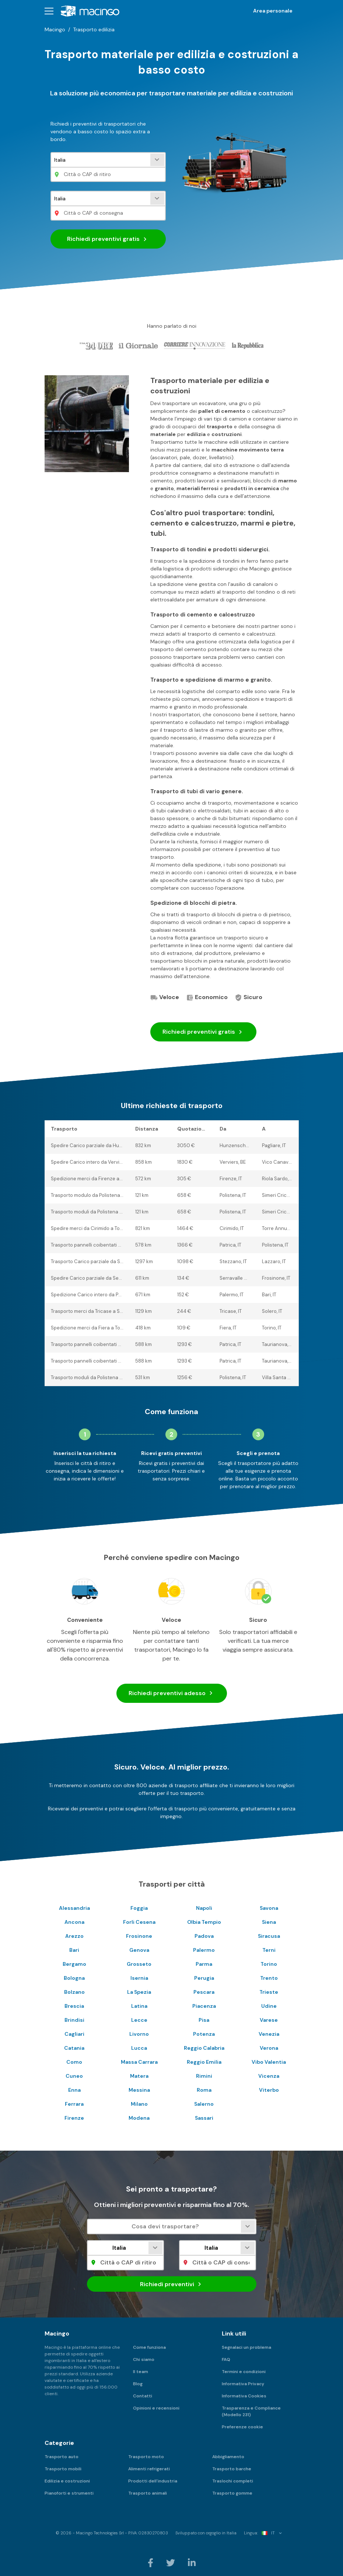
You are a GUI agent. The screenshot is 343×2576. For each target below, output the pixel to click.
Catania (74, 2048)
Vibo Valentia (269, 2062)
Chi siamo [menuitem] (143, 2359)
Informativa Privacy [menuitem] (243, 2384)
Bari (74, 1950)
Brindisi (74, 2020)
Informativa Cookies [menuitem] (244, 2396)
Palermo (204, 1950)
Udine (269, 2006)
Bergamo (74, 1964)
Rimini (204, 2076)
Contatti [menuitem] (142, 2396)
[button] (49, 11)
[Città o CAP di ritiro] (108, 174)
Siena (269, 1922)
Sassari (204, 2118)
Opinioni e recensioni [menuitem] (156, 2408)
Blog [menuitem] (138, 2384)
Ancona (74, 1922)
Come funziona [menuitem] (149, 2347)
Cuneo (74, 2076)
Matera (139, 2076)
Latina (139, 2006)
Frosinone (139, 1936)
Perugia (204, 1978)
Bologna (74, 1978)
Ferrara (74, 2104)
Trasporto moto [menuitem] (146, 2457)
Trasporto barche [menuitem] (231, 2469)
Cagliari (74, 2034)
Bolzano (74, 1992)
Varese (269, 2020)
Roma (204, 2090)
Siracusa (269, 1936)
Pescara (203, 1992)
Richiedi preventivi (108, 239)
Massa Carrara (139, 2062)
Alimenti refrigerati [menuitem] (149, 2469)
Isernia (139, 1978)
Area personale (273, 10)
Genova (139, 1950)
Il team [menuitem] (140, 2372)
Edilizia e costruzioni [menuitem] (67, 2481)
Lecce (139, 2020)
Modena (139, 2118)
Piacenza (204, 2006)
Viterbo (269, 2090)
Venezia (269, 2034)
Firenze (74, 2118)
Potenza (204, 2034)
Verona (269, 2048)
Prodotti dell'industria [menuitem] (152, 2481)
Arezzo (74, 1936)
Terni (269, 1950)
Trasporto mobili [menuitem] (63, 2469)
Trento (269, 1978)
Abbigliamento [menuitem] (228, 2457)
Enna (74, 2090)
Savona (269, 1908)
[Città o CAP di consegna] (108, 213)
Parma (204, 1964)
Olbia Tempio (204, 1922)
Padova (204, 1936)
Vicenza (268, 2076)
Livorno (139, 2034)
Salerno (204, 2104)
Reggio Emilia (204, 2062)
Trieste (268, 1992)
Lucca (139, 2048)
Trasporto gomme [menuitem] (232, 2493)
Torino (268, 1964)
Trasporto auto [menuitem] (61, 2457)
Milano (139, 2104)
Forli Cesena (139, 1922)
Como (74, 2062)
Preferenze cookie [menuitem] (242, 2427)
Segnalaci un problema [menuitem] (246, 2347)
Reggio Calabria (204, 2048)
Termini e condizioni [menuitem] (244, 2372)
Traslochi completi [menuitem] (232, 2481)
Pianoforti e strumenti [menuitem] (69, 2493)
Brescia (74, 2006)
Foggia (139, 1908)
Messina (139, 2090)
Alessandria (74, 1908)
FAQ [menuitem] (226, 2359)
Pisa (204, 2020)
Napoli (204, 1908)
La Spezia (139, 1992)
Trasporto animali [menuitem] (147, 2493)
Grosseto (139, 1964)
